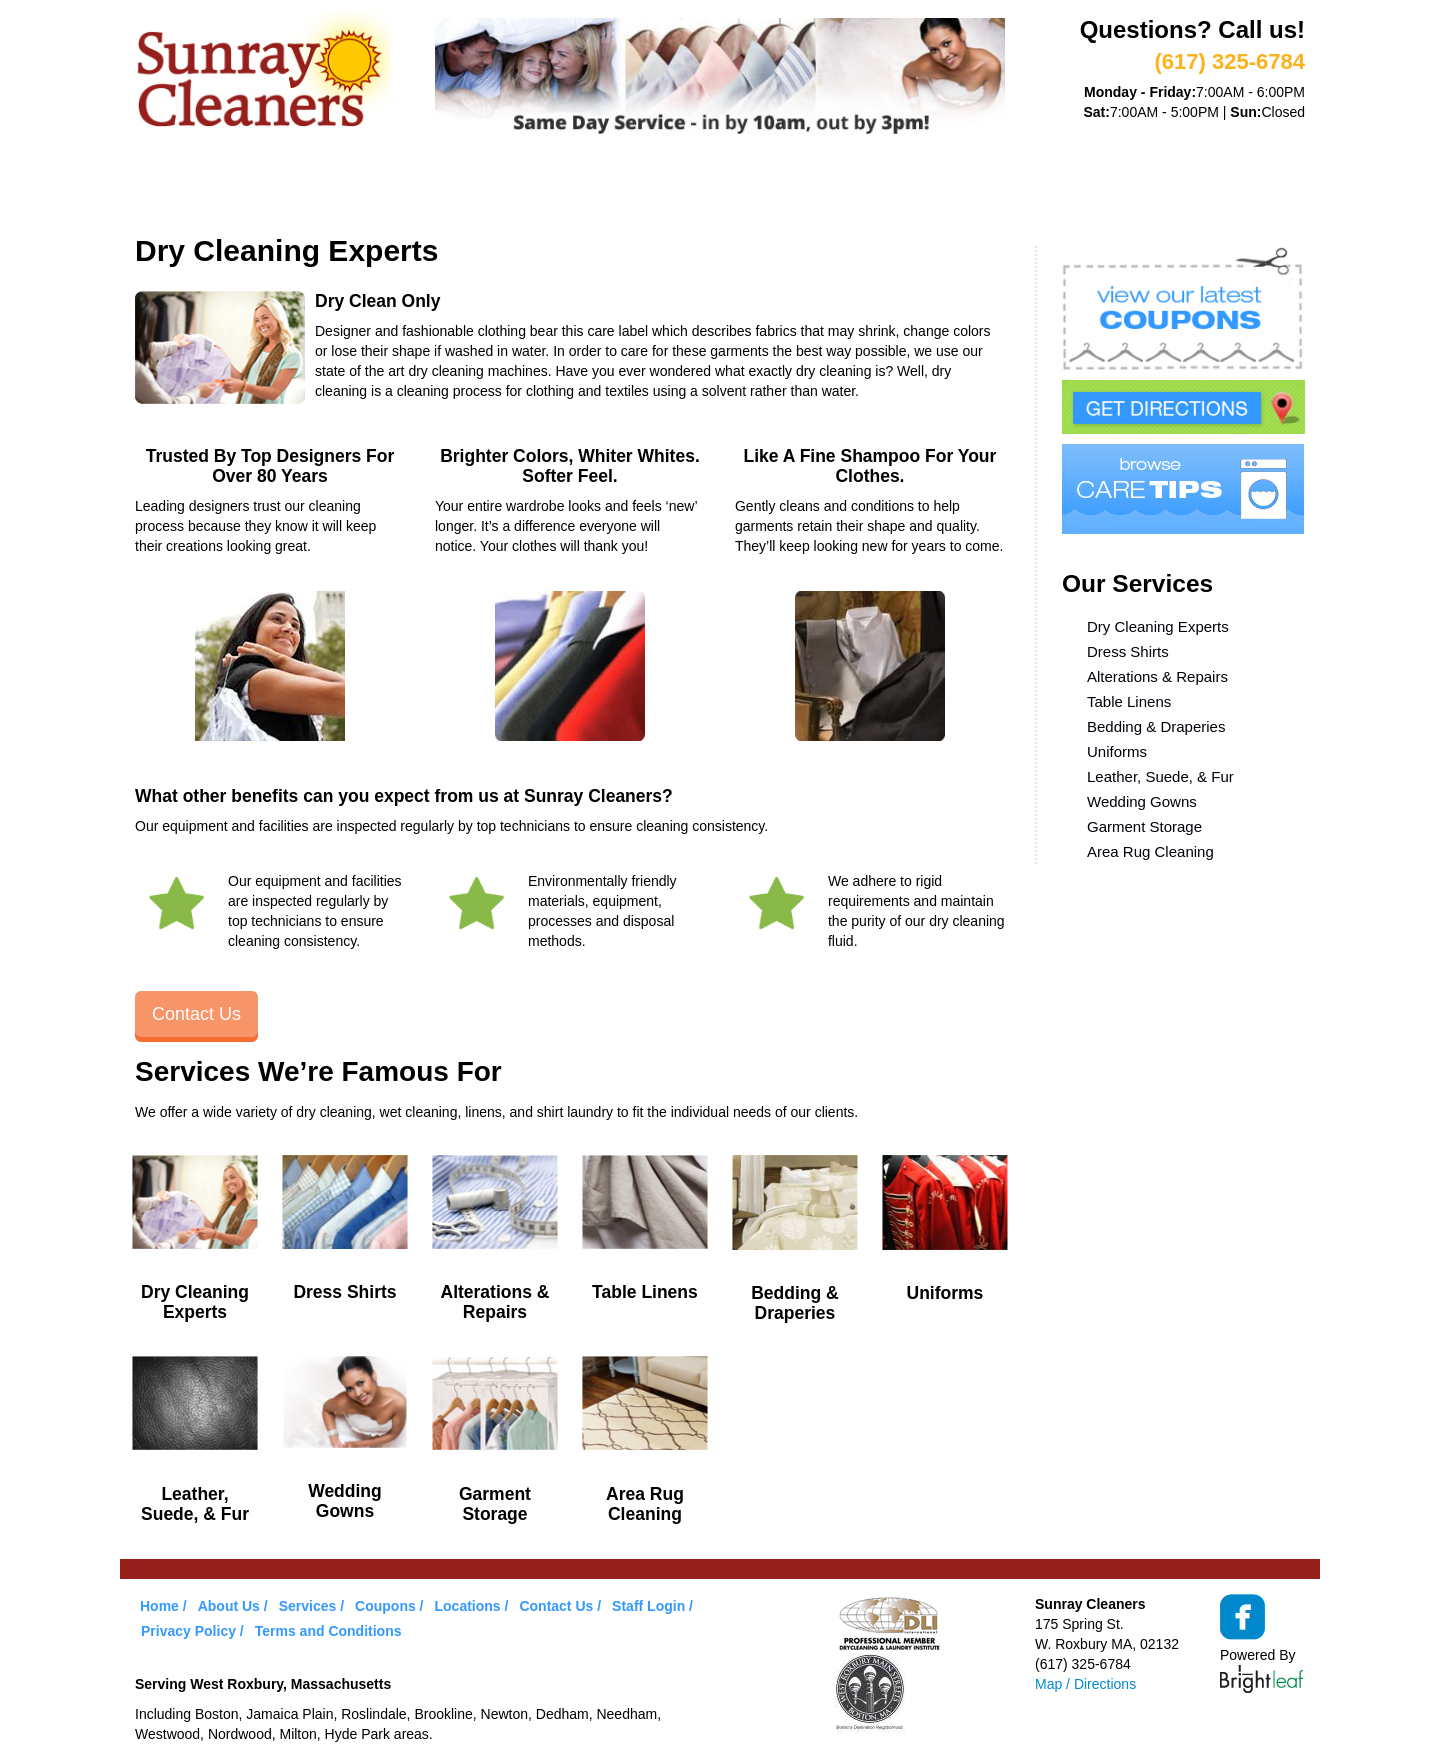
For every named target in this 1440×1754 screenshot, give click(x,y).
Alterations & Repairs (1157, 676)
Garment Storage (1144, 826)
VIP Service (504, 188)
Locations (854, 188)
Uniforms (1117, 751)
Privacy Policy (188, 1631)
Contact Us (196, 1014)
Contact (968, 188)
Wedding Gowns (1142, 801)
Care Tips (736, 188)
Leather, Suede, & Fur (1160, 776)
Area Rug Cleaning (1150, 851)
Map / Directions (1085, 1684)
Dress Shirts (1128, 651)
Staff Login (648, 1606)
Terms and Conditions (328, 1631)
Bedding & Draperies (1156, 726)
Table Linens (1129, 701)
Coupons (623, 188)
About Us (273, 188)
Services (385, 188)
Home (176, 188)
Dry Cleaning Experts (1158, 626)
